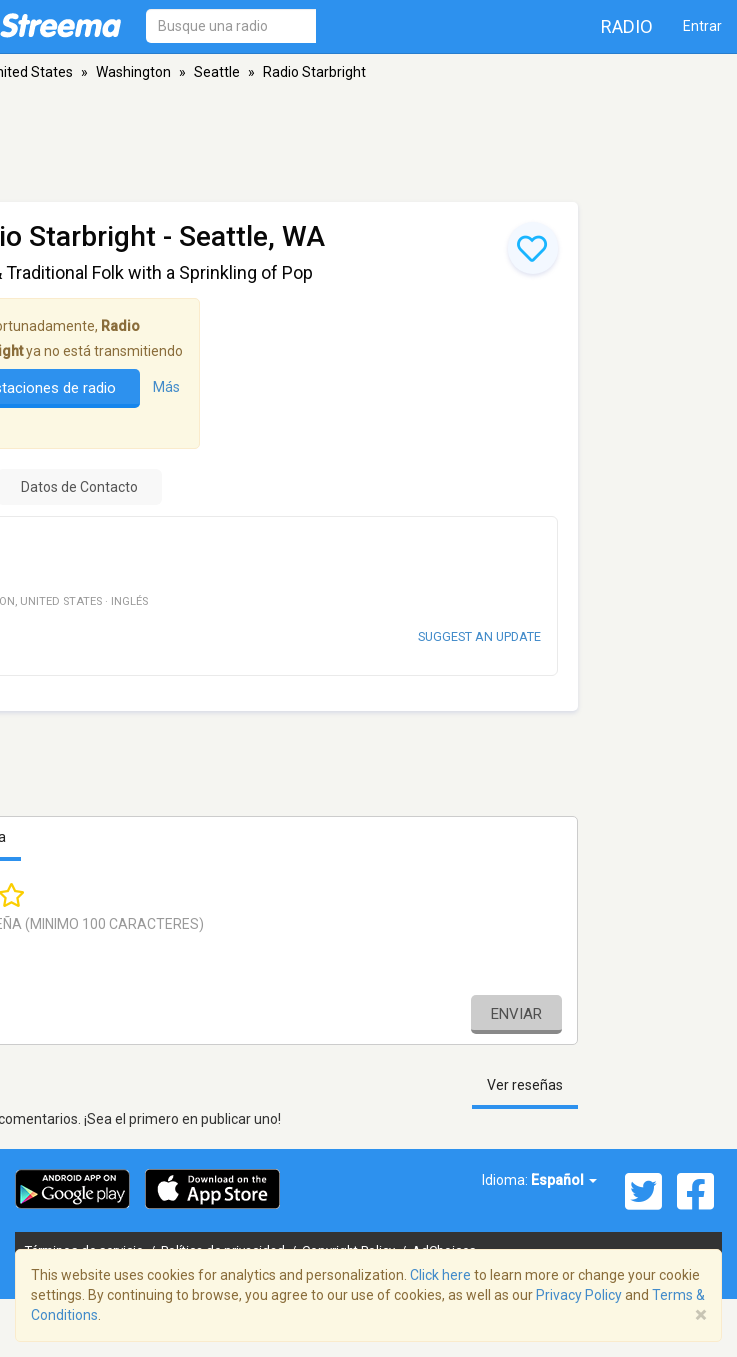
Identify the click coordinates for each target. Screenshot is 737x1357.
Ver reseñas (525, 1085)
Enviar (516, 1014)
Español (564, 1180)
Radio (627, 26)
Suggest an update (479, 636)
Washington (133, 72)
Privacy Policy (579, 1295)
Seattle (217, 72)
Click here (440, 1275)
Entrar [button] (702, 26)
